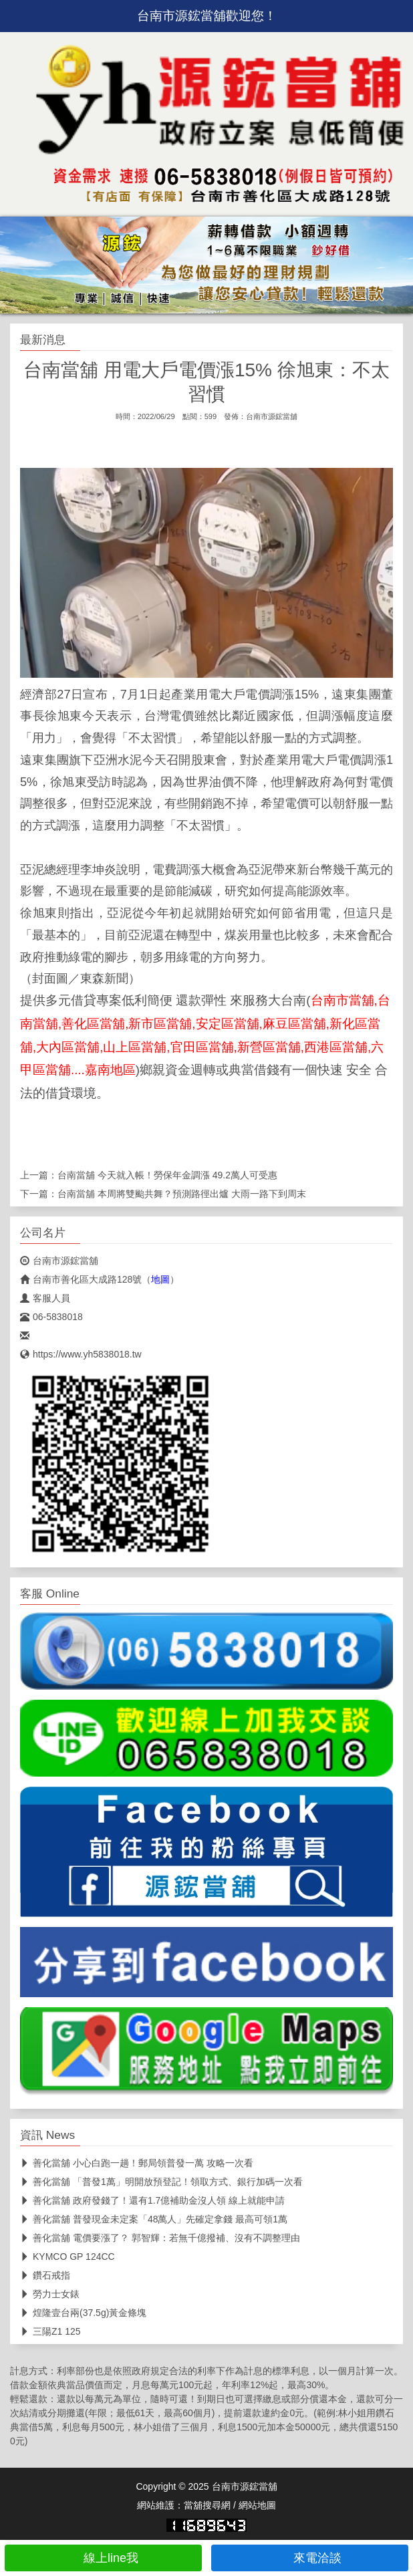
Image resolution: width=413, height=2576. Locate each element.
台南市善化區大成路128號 (81, 1279)
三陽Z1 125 (50, 2331)
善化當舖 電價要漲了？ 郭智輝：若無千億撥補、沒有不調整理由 (160, 2237)
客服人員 (45, 1298)
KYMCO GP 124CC (67, 2256)
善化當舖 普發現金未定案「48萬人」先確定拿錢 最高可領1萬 (153, 2219)
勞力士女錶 (50, 2294)
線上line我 (103, 2558)
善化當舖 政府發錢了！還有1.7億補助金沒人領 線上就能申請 (152, 2200)
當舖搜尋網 (207, 2505)
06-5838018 (51, 1316)
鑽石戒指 (45, 2275)
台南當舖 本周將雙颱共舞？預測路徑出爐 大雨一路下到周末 (181, 1193)
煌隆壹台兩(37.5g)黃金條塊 (83, 2312)
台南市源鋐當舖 (271, 416)
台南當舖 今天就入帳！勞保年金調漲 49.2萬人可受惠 (167, 1175)
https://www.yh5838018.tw (81, 1354)
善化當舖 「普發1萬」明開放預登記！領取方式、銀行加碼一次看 (161, 2181)
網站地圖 (257, 2505)
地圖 (160, 1279)
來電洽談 (309, 2558)
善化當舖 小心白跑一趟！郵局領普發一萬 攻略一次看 (136, 2163)
